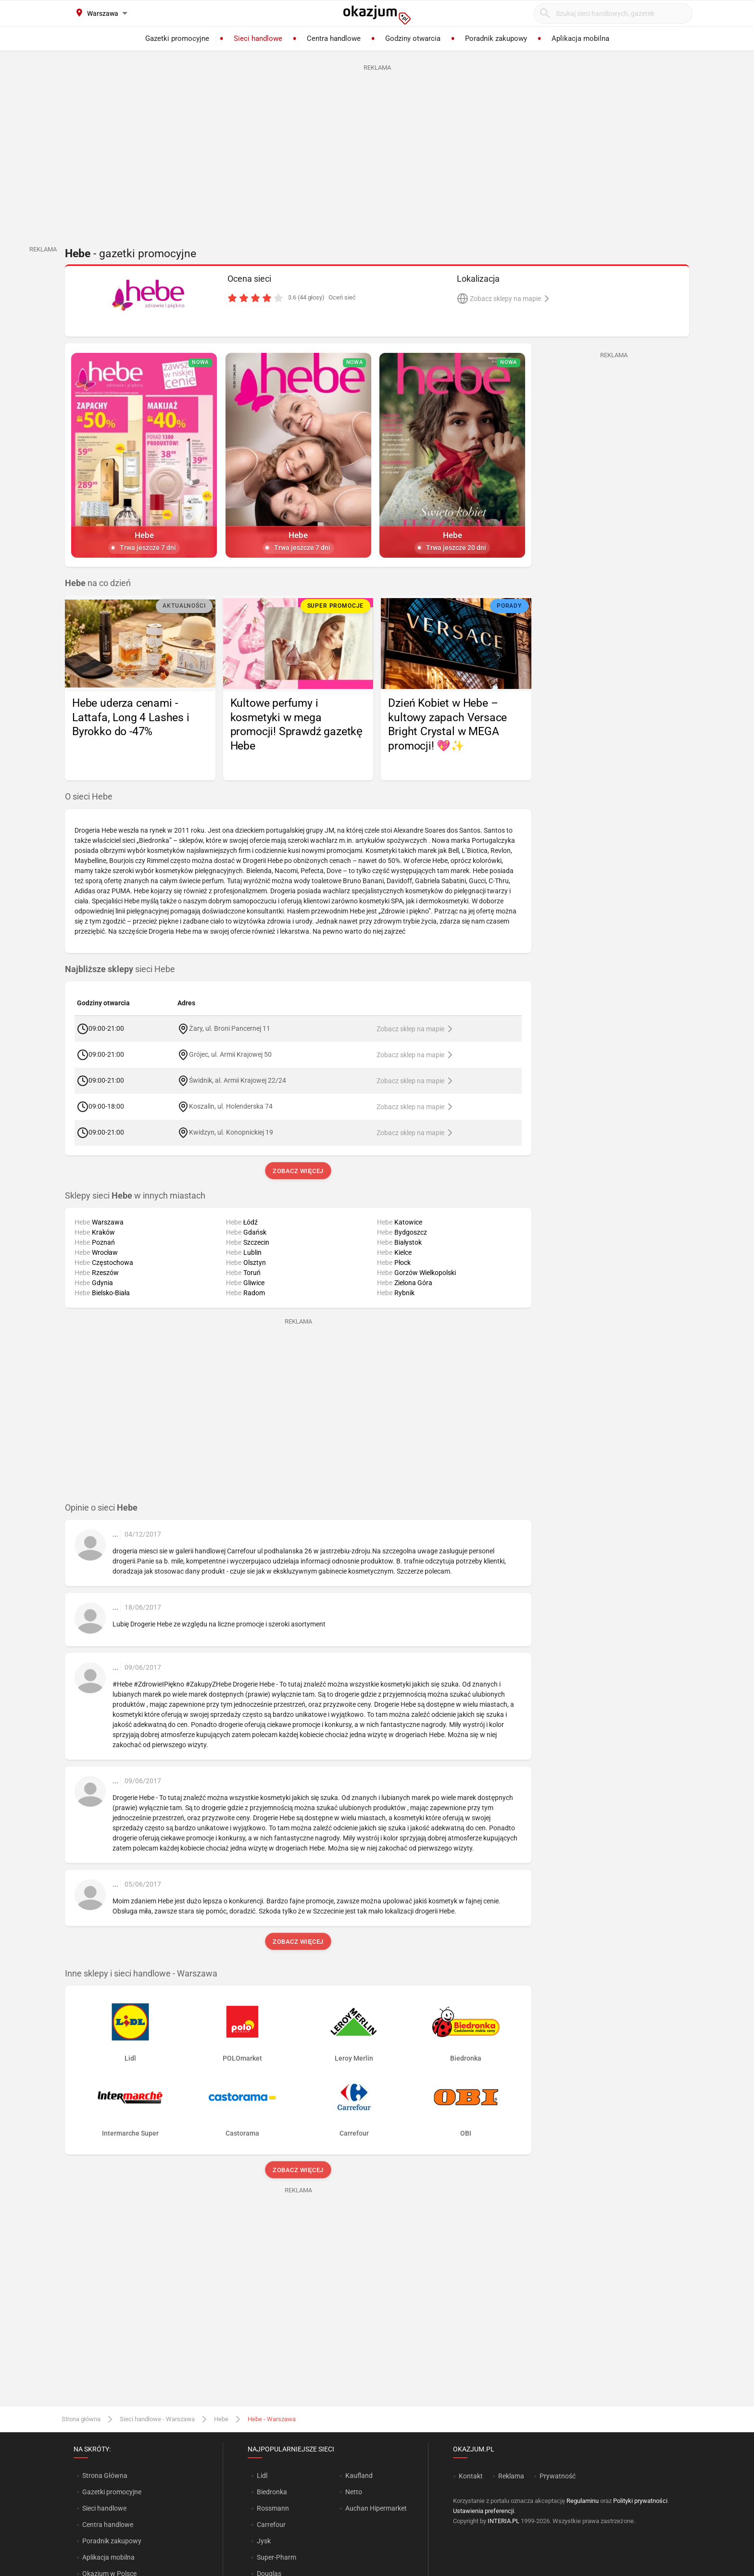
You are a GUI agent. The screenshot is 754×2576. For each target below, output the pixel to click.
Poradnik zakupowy (111, 2541)
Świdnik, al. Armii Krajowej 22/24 (237, 1080)
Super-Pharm (276, 2557)
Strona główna (81, 2419)
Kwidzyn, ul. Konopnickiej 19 (231, 1132)
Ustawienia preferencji (483, 2510)
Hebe (221, 2419)
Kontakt (471, 2476)
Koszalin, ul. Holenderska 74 (231, 1106)
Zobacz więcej (298, 1171)
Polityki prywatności (640, 2500)
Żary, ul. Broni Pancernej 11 (229, 1028)
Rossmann (273, 2508)
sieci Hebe (120, 969)
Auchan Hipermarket (376, 2508)
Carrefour (271, 2524)
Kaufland (359, 2475)
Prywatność (558, 2476)
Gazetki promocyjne (111, 2492)
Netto (353, 2492)
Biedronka (272, 2492)
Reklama (511, 2476)
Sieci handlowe (104, 2508)
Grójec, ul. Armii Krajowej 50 (230, 1054)
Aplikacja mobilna (108, 2557)
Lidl (262, 2475)
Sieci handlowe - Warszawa (157, 2419)
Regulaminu (582, 2500)
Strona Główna (104, 2475)
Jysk (264, 2541)
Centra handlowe (107, 2524)
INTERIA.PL (503, 2521)
